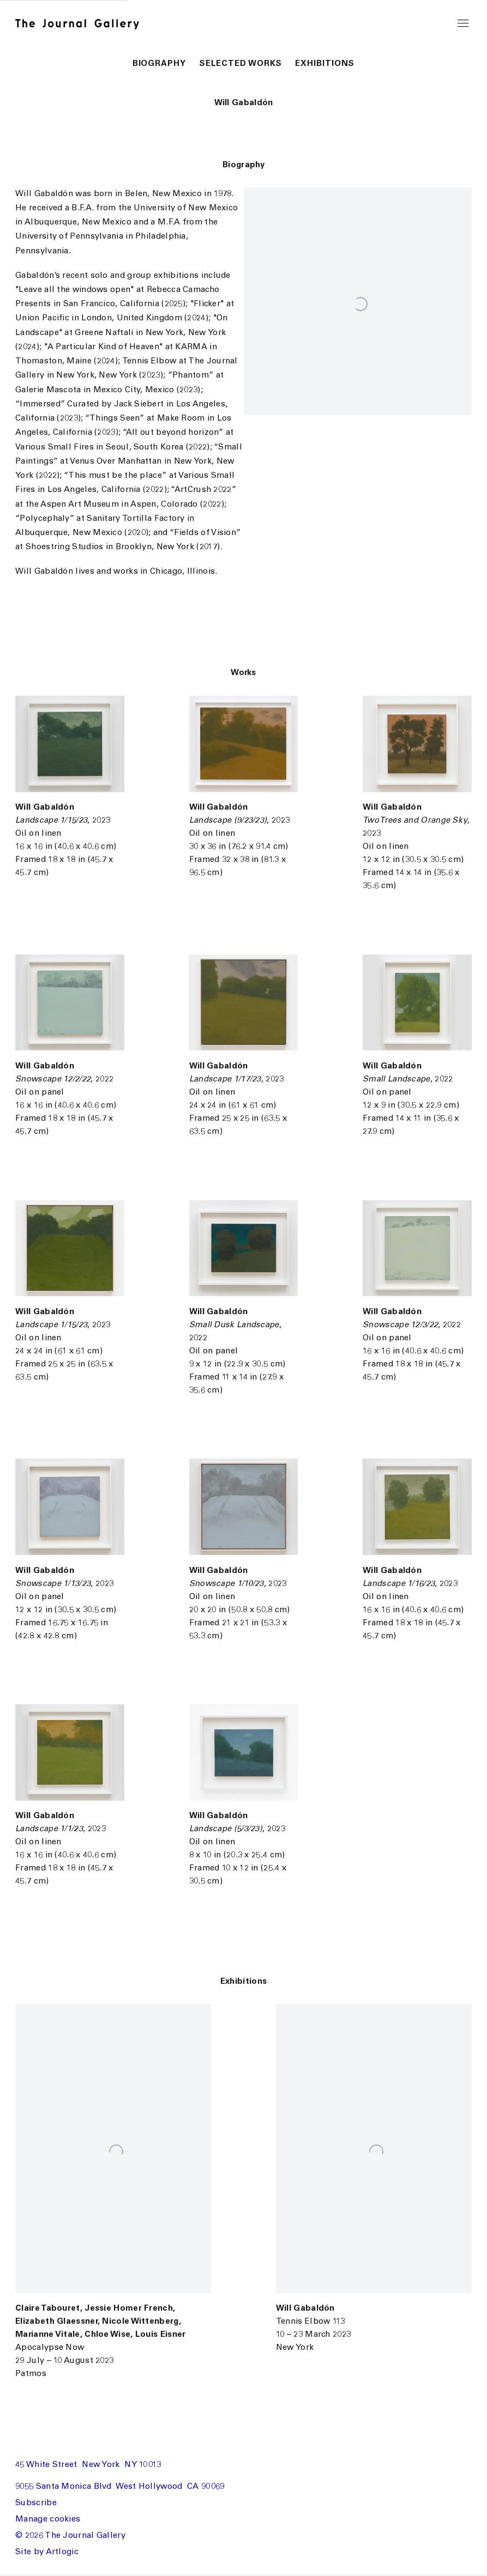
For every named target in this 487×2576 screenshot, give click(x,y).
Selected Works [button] (240, 64)
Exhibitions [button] (324, 64)
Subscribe (36, 2503)
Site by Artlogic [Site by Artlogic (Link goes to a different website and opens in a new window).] (47, 2552)
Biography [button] (159, 64)
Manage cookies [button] (47, 2520)
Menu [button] (463, 24)
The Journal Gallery (83, 24)
